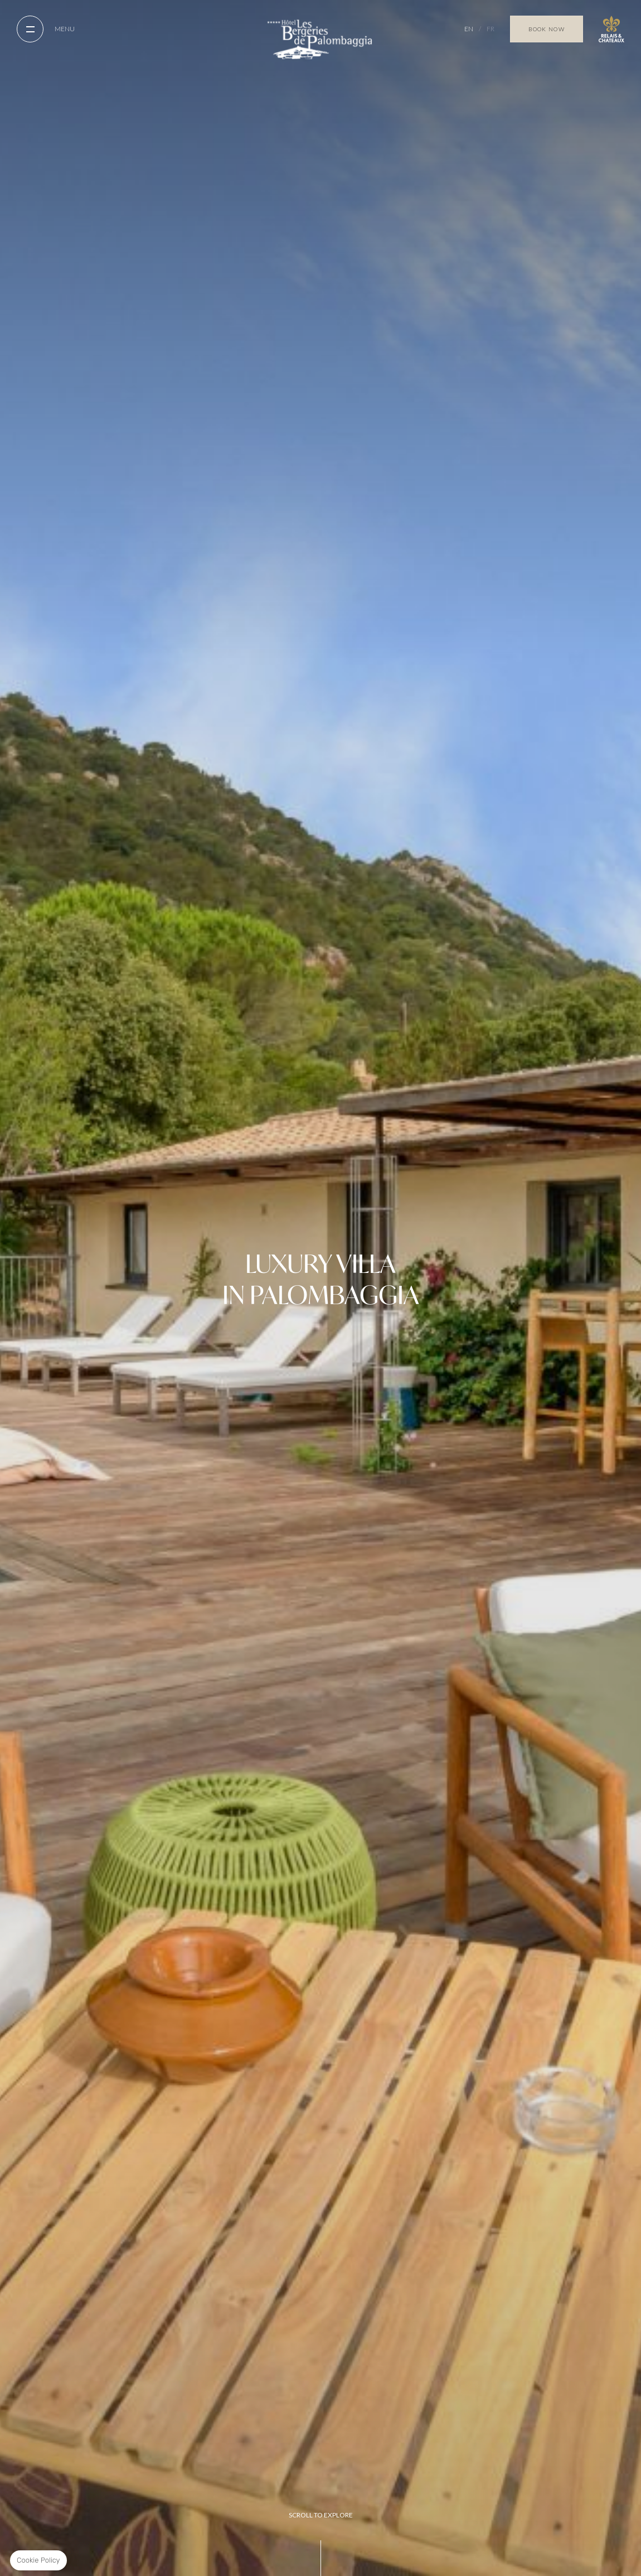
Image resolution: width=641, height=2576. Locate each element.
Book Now (546, 29)
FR (490, 29)
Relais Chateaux (611, 29)
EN (468, 29)
